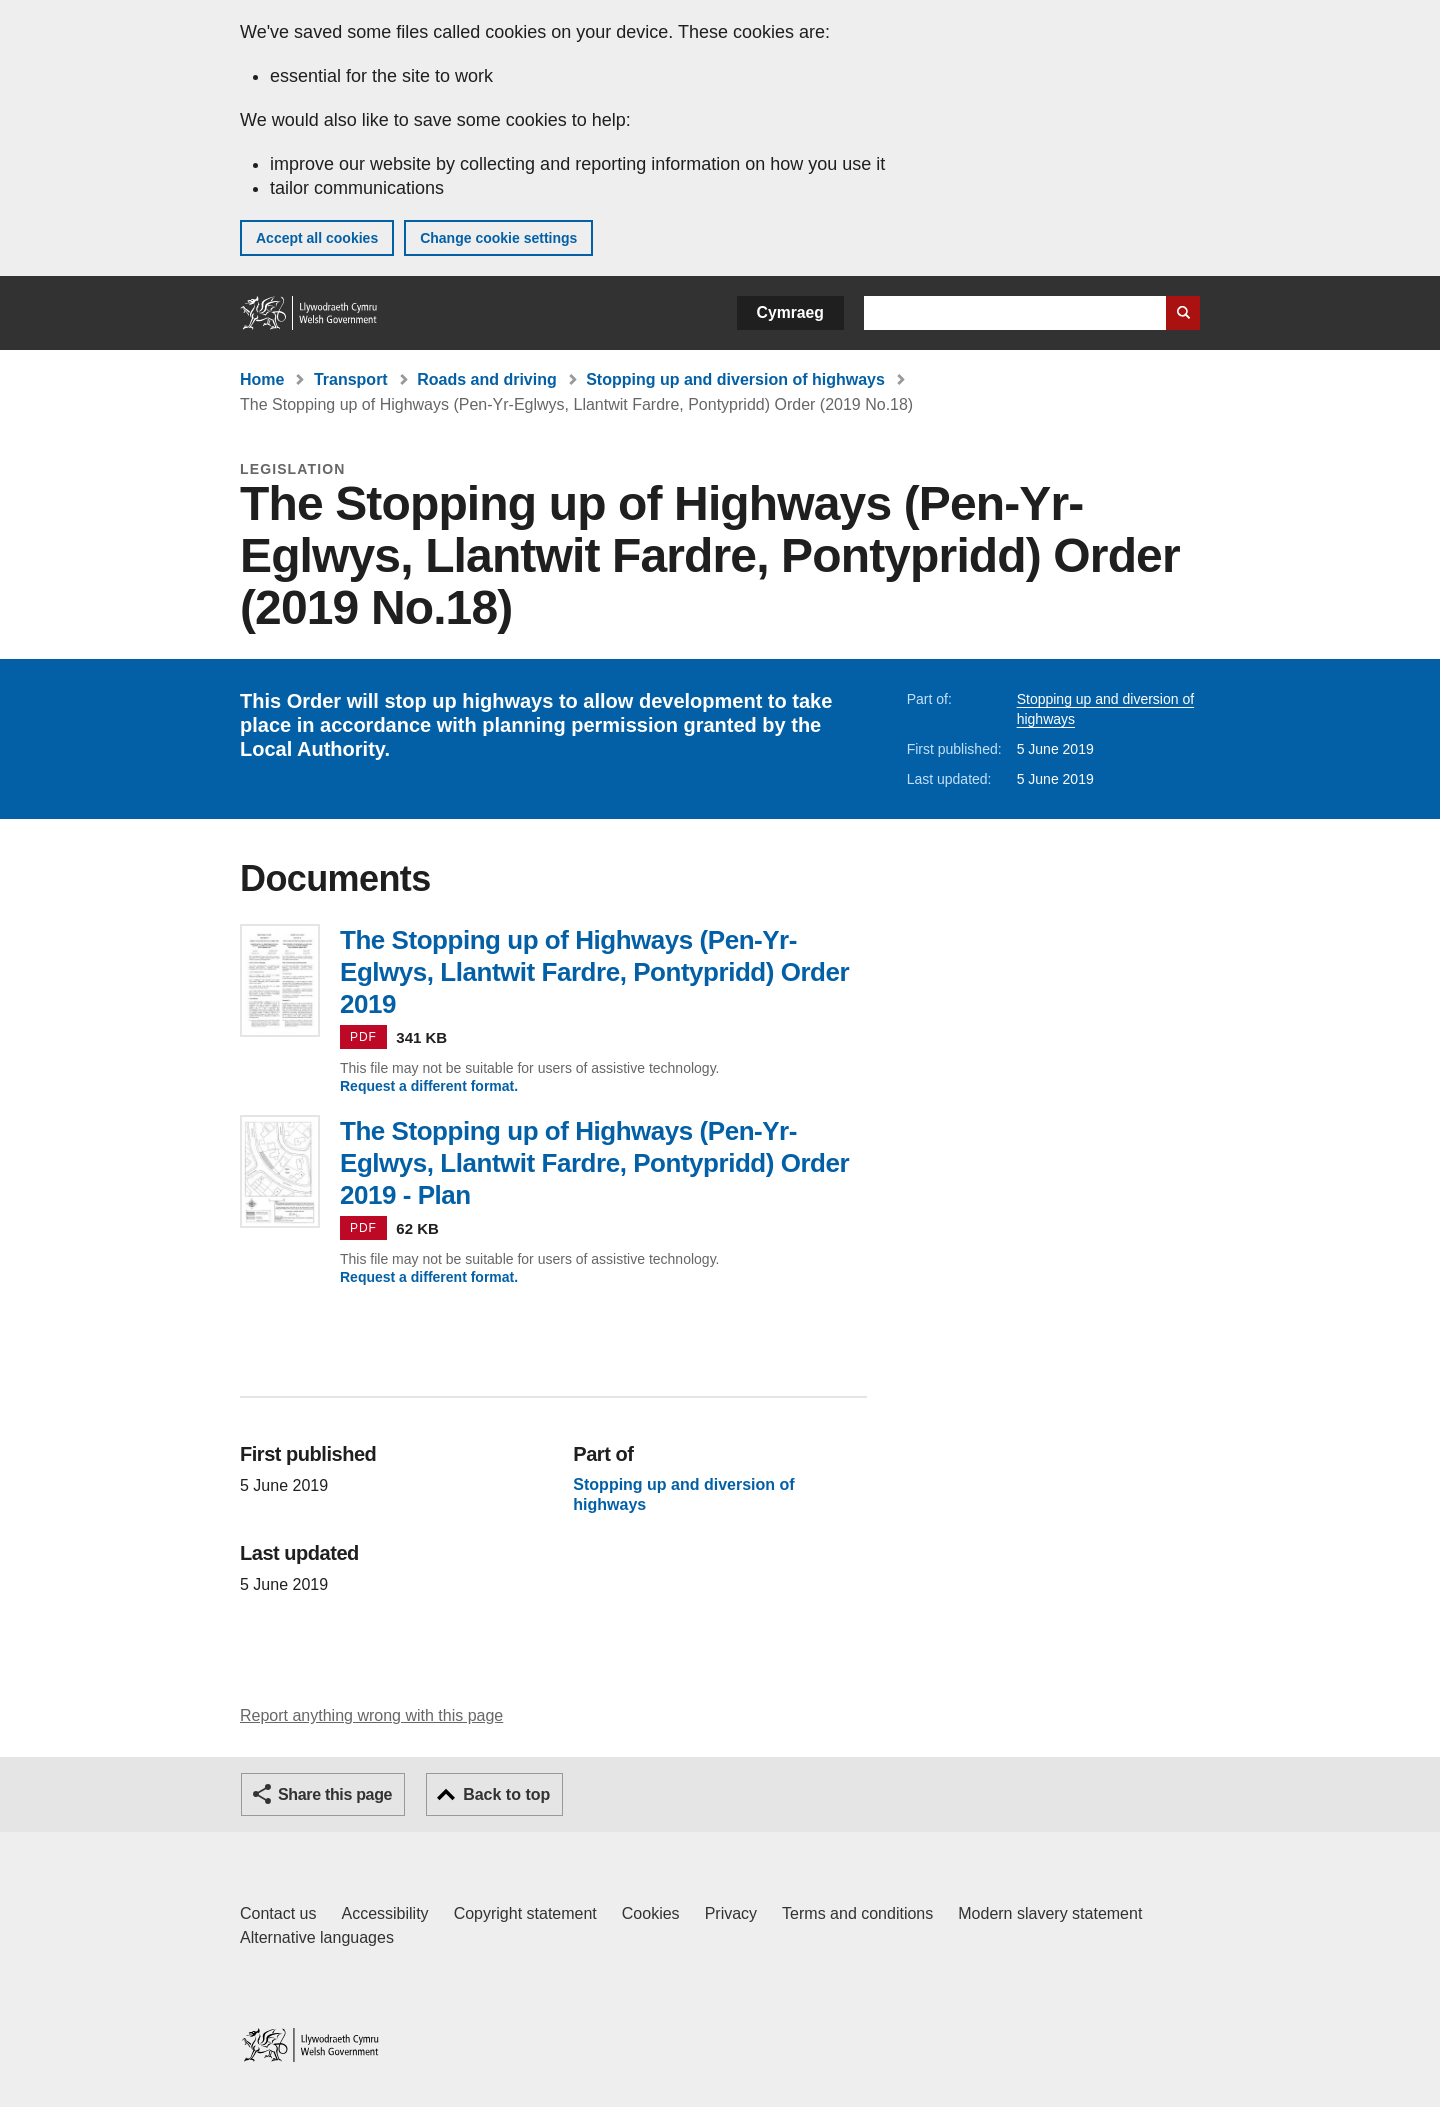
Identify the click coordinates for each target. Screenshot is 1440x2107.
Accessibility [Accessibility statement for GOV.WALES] (384, 1913)
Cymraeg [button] (790, 312)
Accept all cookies (317, 238)
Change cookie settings (498, 238)
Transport (351, 379)
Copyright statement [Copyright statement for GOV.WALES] (525, 1913)
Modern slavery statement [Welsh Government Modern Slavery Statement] (1050, 1913)
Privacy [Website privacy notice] (731, 1913)
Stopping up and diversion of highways (735, 379)
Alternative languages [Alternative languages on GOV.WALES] (317, 1937)
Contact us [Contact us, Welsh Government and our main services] (278, 1913)
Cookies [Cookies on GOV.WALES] (651, 1913)
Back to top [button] (506, 1794)
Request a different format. (429, 1086)
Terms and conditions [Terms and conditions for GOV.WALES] (857, 1913)
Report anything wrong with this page (371, 1715)
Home (262, 379)
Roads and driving (487, 379)
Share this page (335, 1794)
